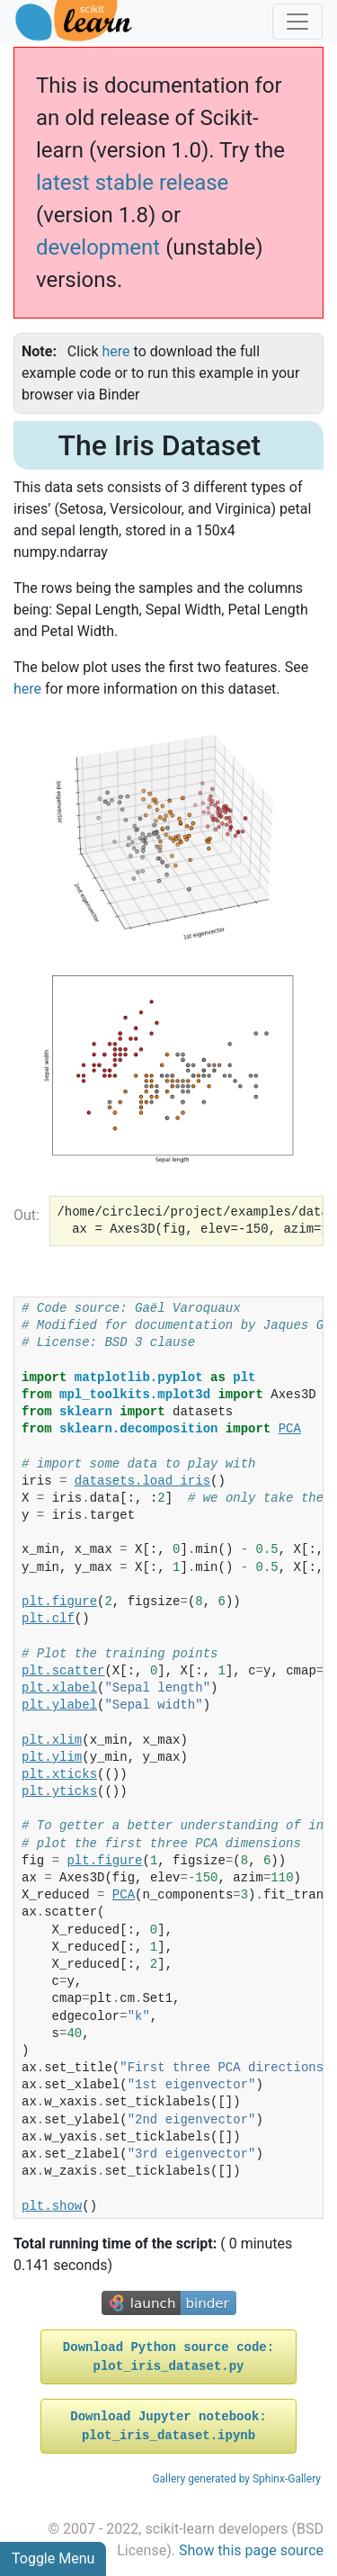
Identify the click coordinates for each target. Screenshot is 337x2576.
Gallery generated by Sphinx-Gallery (236, 2479)
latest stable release (132, 182)
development (98, 247)
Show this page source (251, 2550)
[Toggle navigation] (297, 22)
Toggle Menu (53, 2558)
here (27, 688)
